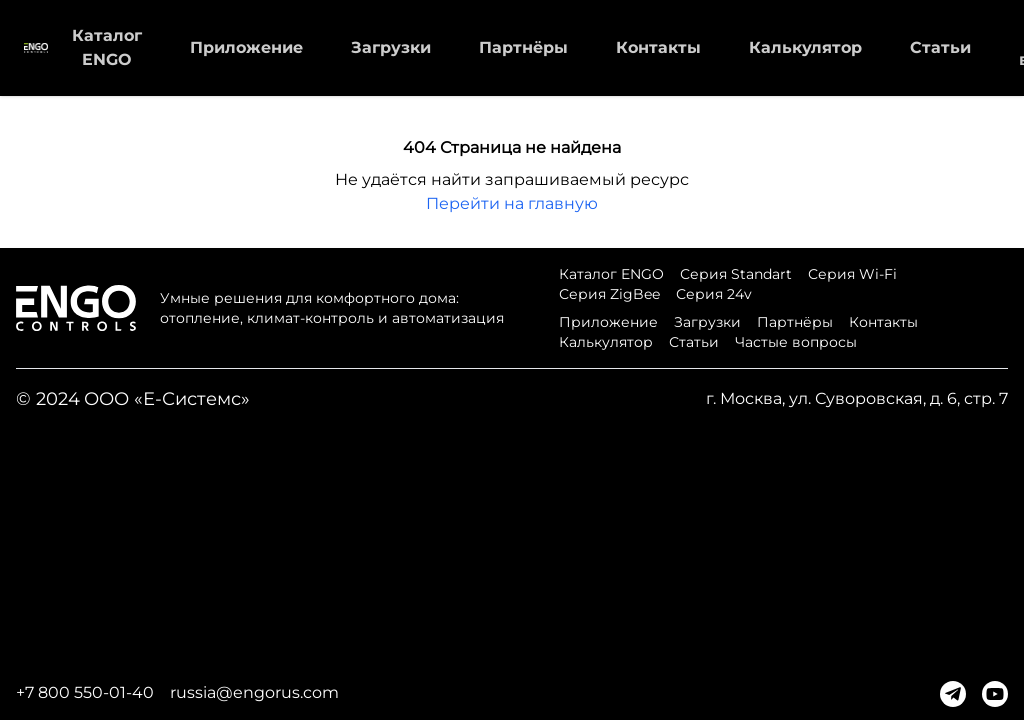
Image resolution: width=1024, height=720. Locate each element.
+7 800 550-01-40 (85, 692)
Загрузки (391, 47)
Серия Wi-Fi (852, 274)
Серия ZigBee (609, 294)
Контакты (658, 47)
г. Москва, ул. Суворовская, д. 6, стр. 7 (857, 398)
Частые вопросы (796, 342)
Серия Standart (736, 274)
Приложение (246, 47)
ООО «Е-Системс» (167, 399)
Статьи (940, 47)
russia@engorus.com (254, 692)
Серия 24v (714, 294)
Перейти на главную (512, 203)
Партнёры (523, 47)
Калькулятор (805, 47)
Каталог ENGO (611, 274)
